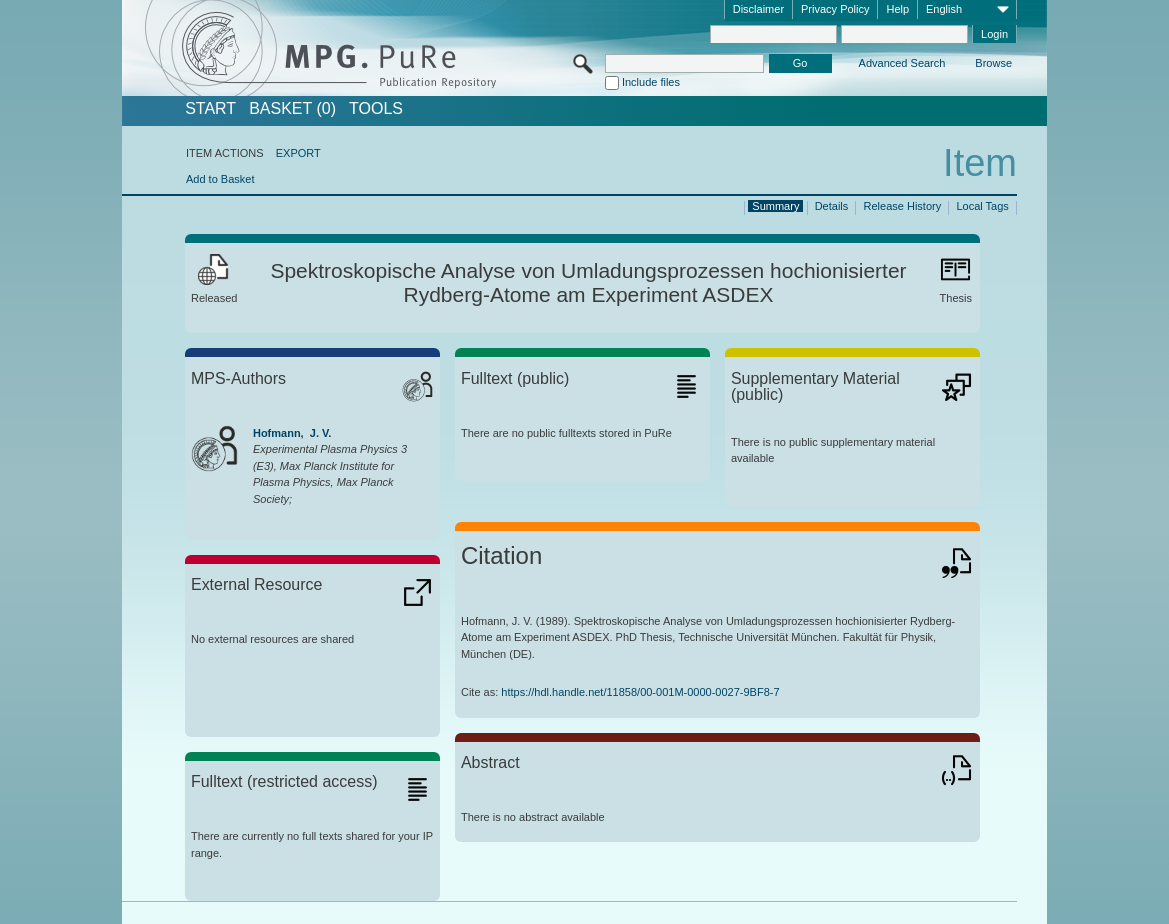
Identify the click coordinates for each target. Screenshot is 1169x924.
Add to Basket (220, 179)
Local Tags (982, 206)
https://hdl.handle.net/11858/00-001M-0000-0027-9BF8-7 (640, 692)
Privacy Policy (835, 9)
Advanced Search (902, 63)
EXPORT (298, 153)
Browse (993, 63)
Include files (651, 82)
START (210, 109)
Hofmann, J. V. (292, 433)
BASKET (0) (292, 109)
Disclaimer (758, 9)
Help (897, 9)
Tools (376, 109)
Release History (903, 206)
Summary (775, 206)
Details (832, 206)
